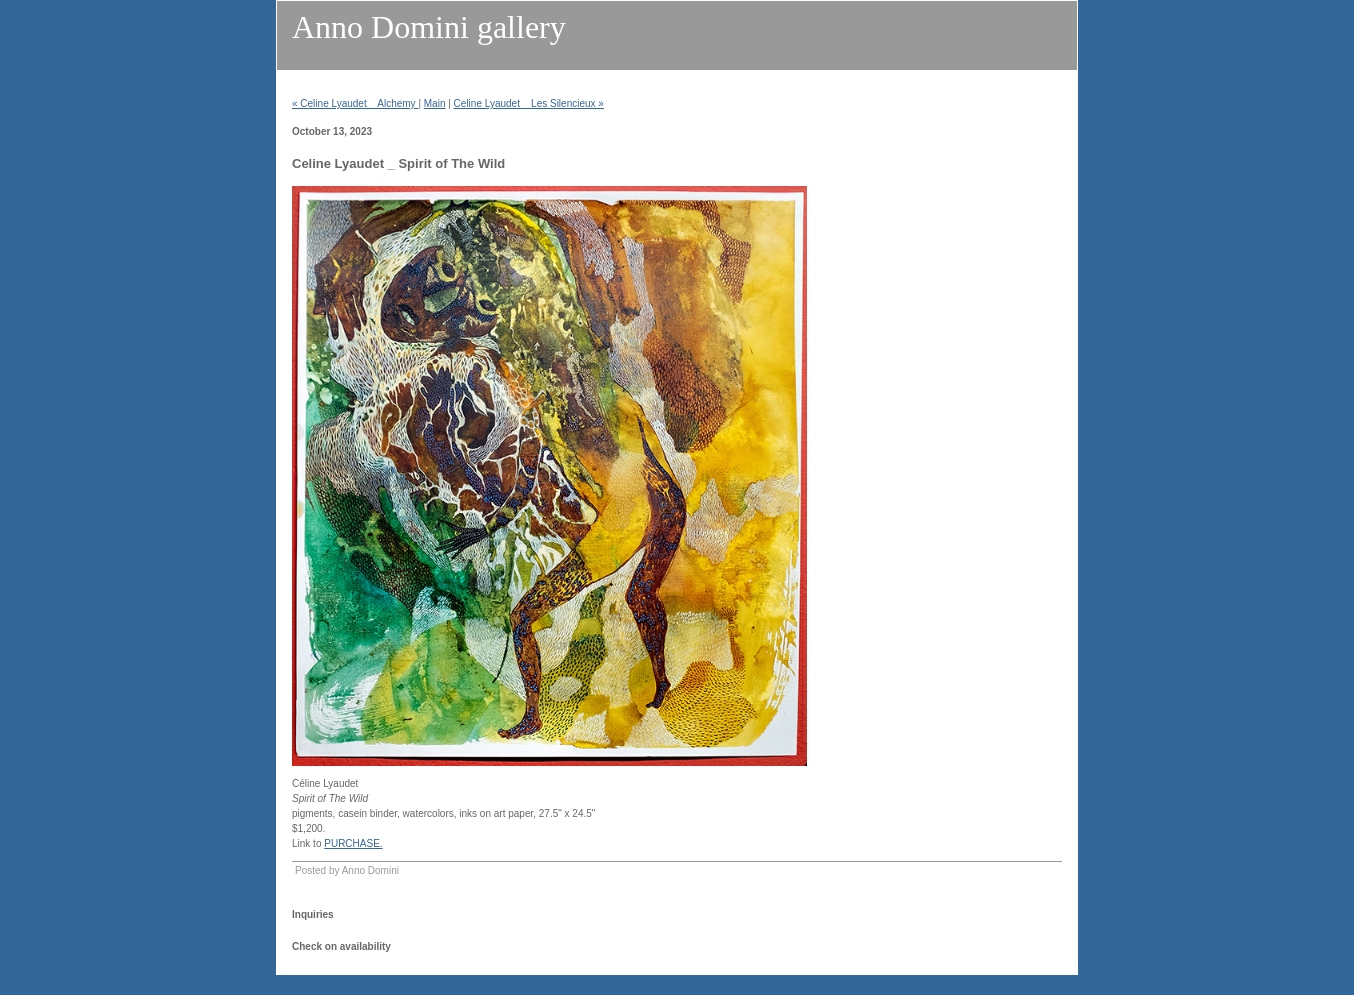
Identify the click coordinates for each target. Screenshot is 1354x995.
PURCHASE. (353, 843)
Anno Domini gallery (429, 27)
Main (435, 103)
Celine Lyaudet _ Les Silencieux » (529, 103)
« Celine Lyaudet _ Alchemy (355, 103)
